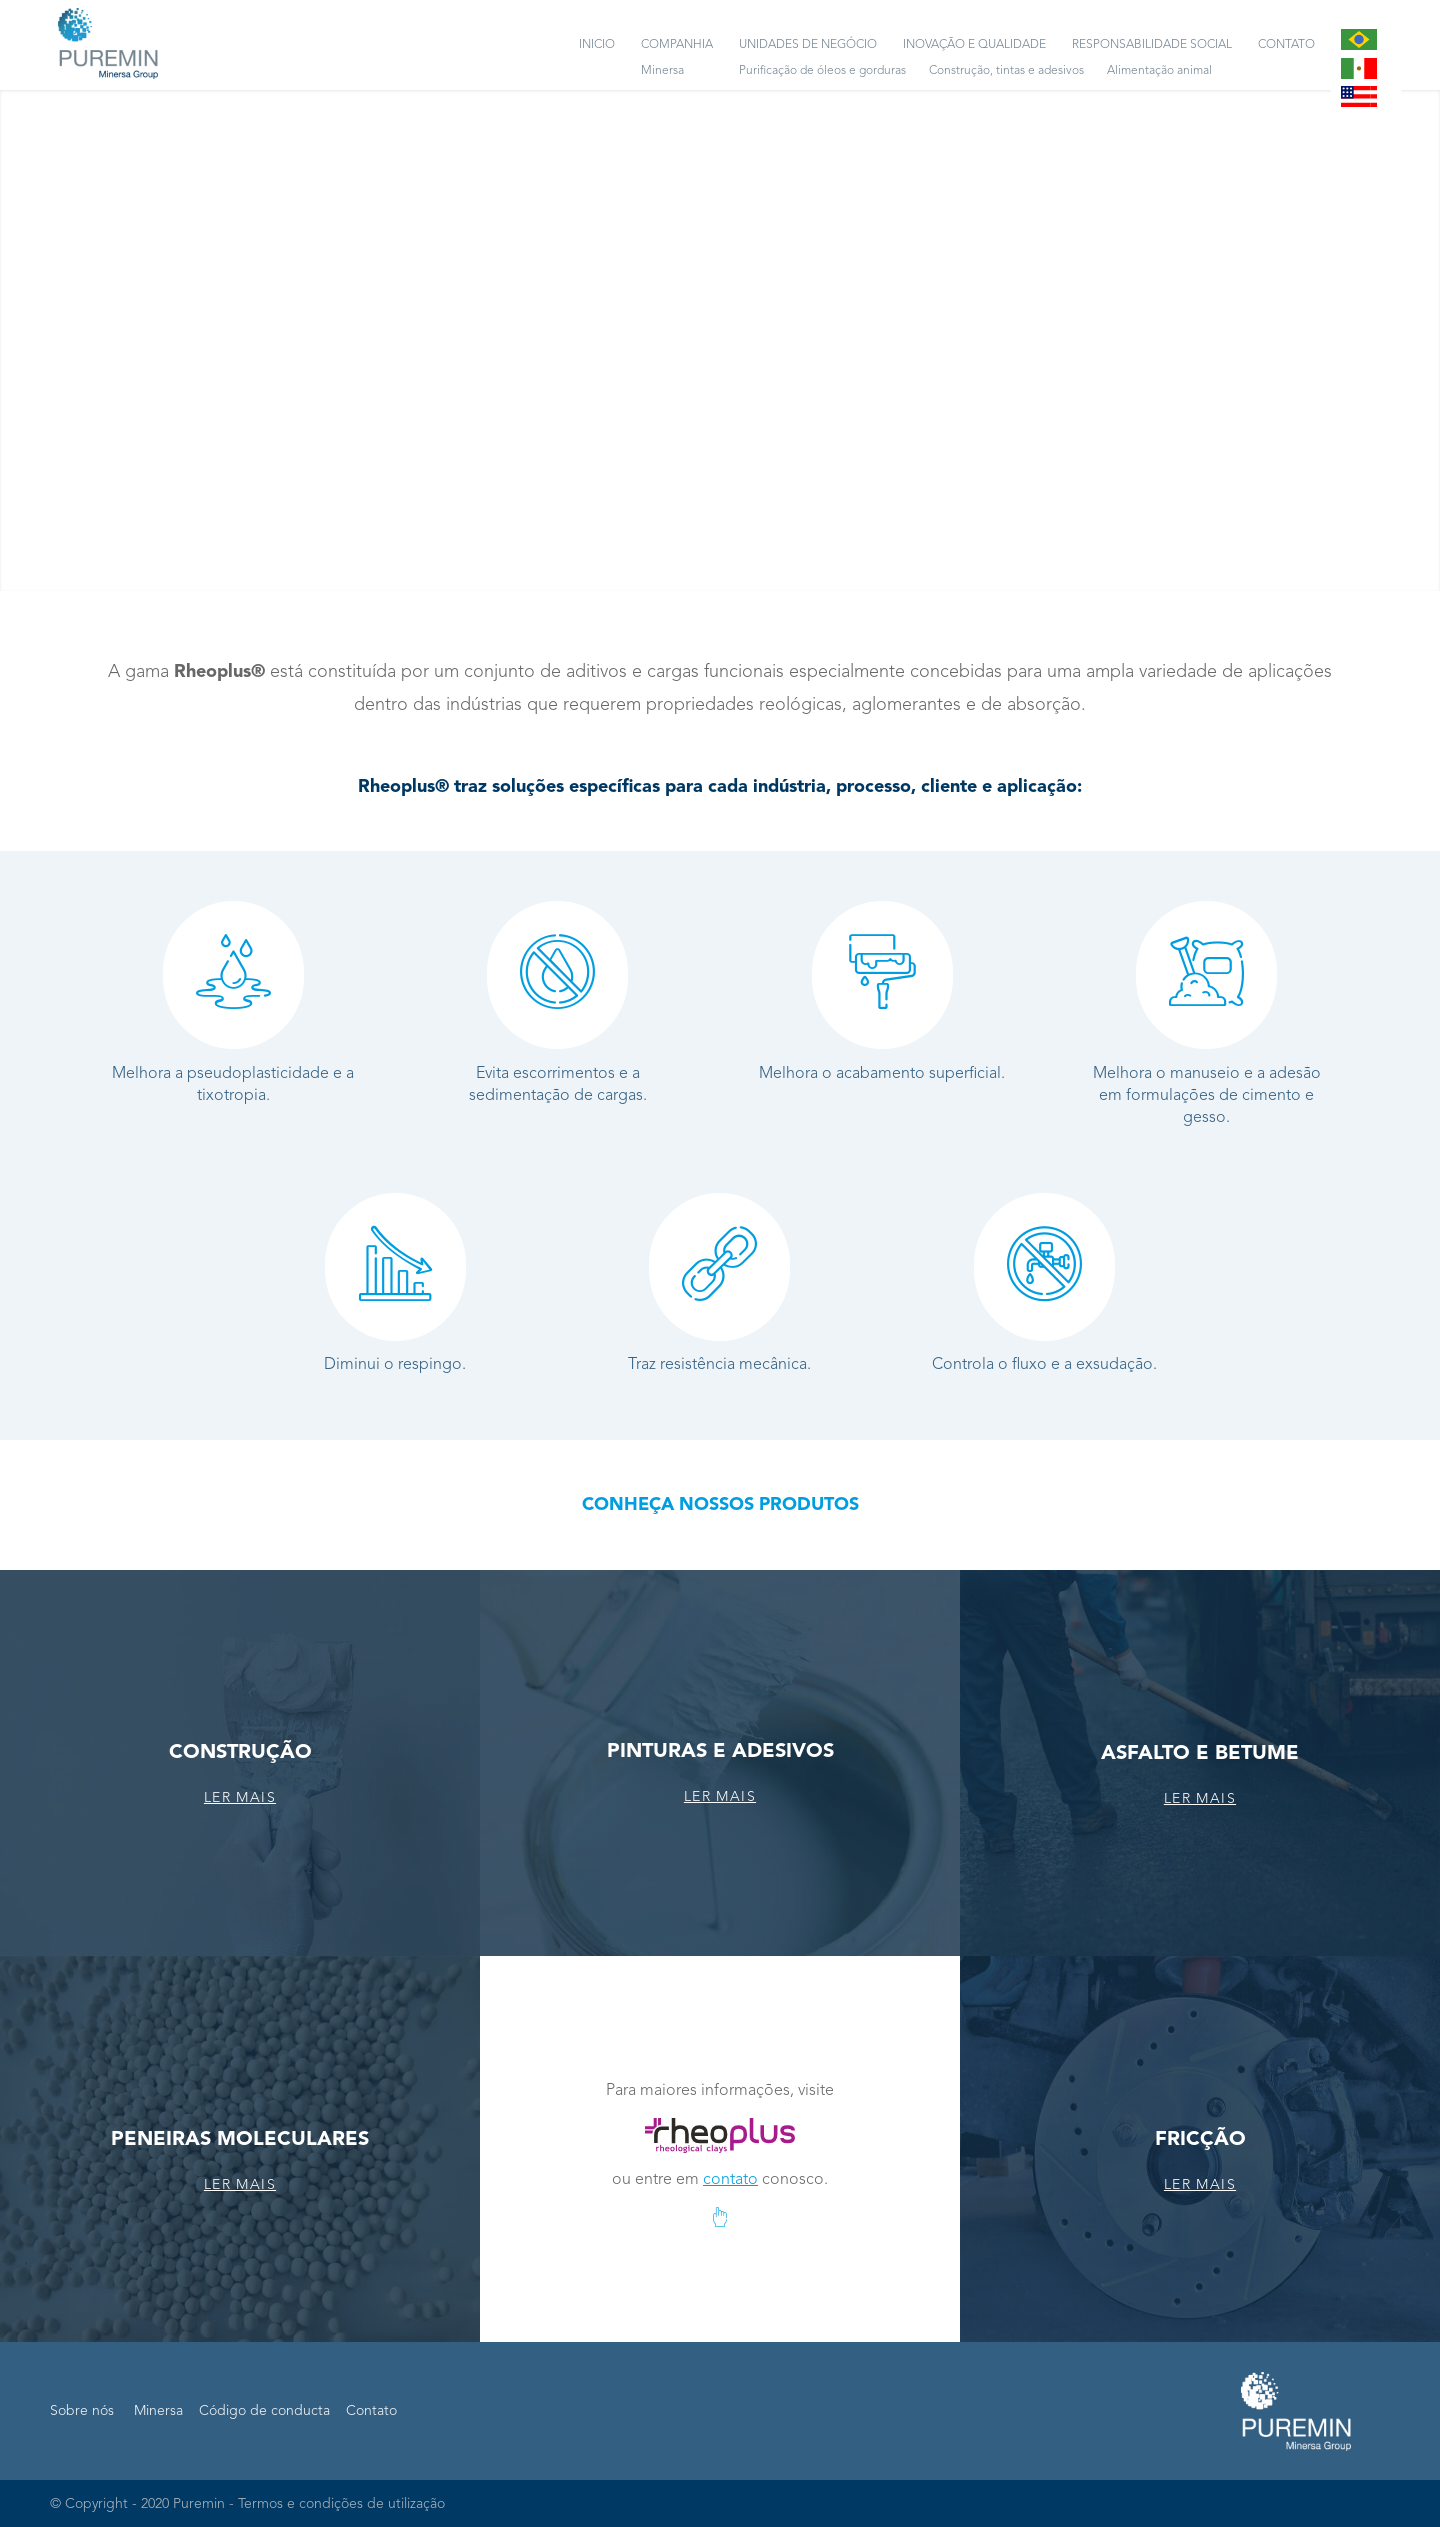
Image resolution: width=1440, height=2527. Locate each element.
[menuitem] (597, 45)
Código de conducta (264, 2411)
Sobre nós (82, 2411)
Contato (371, 2411)
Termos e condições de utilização (341, 2504)
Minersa (158, 2411)
